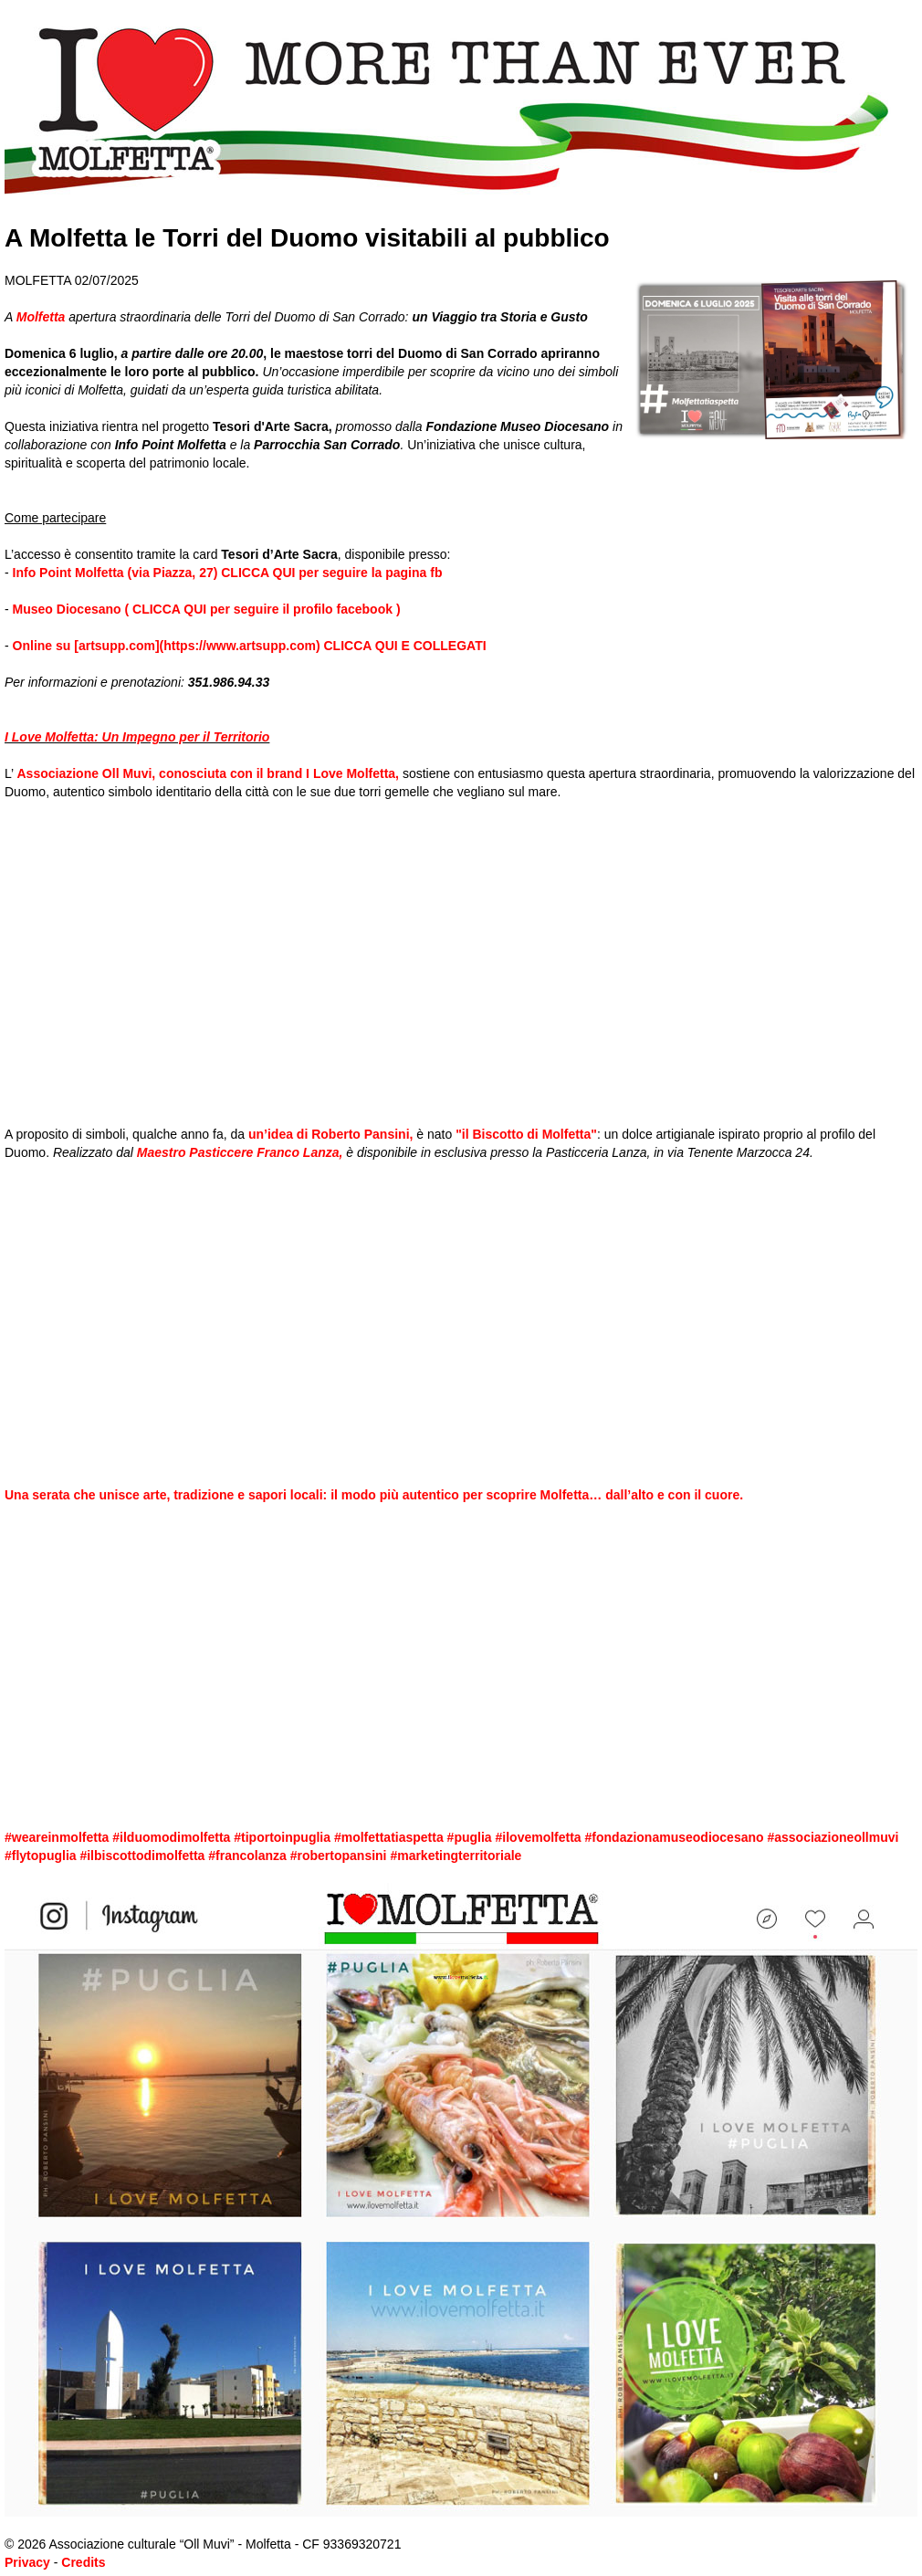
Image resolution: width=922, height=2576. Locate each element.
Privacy (27, 2562)
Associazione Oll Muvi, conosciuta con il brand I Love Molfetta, (208, 773)
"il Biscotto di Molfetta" (526, 1134)
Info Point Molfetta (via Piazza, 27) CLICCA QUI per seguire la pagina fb (226, 572)
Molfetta (41, 317)
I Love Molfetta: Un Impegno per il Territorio (137, 737)
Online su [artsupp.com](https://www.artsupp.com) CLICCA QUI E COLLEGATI (250, 645)
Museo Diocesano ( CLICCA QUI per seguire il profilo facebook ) (207, 609)
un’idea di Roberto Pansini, (330, 1134)
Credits (83, 2562)
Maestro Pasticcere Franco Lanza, (238, 1152)
